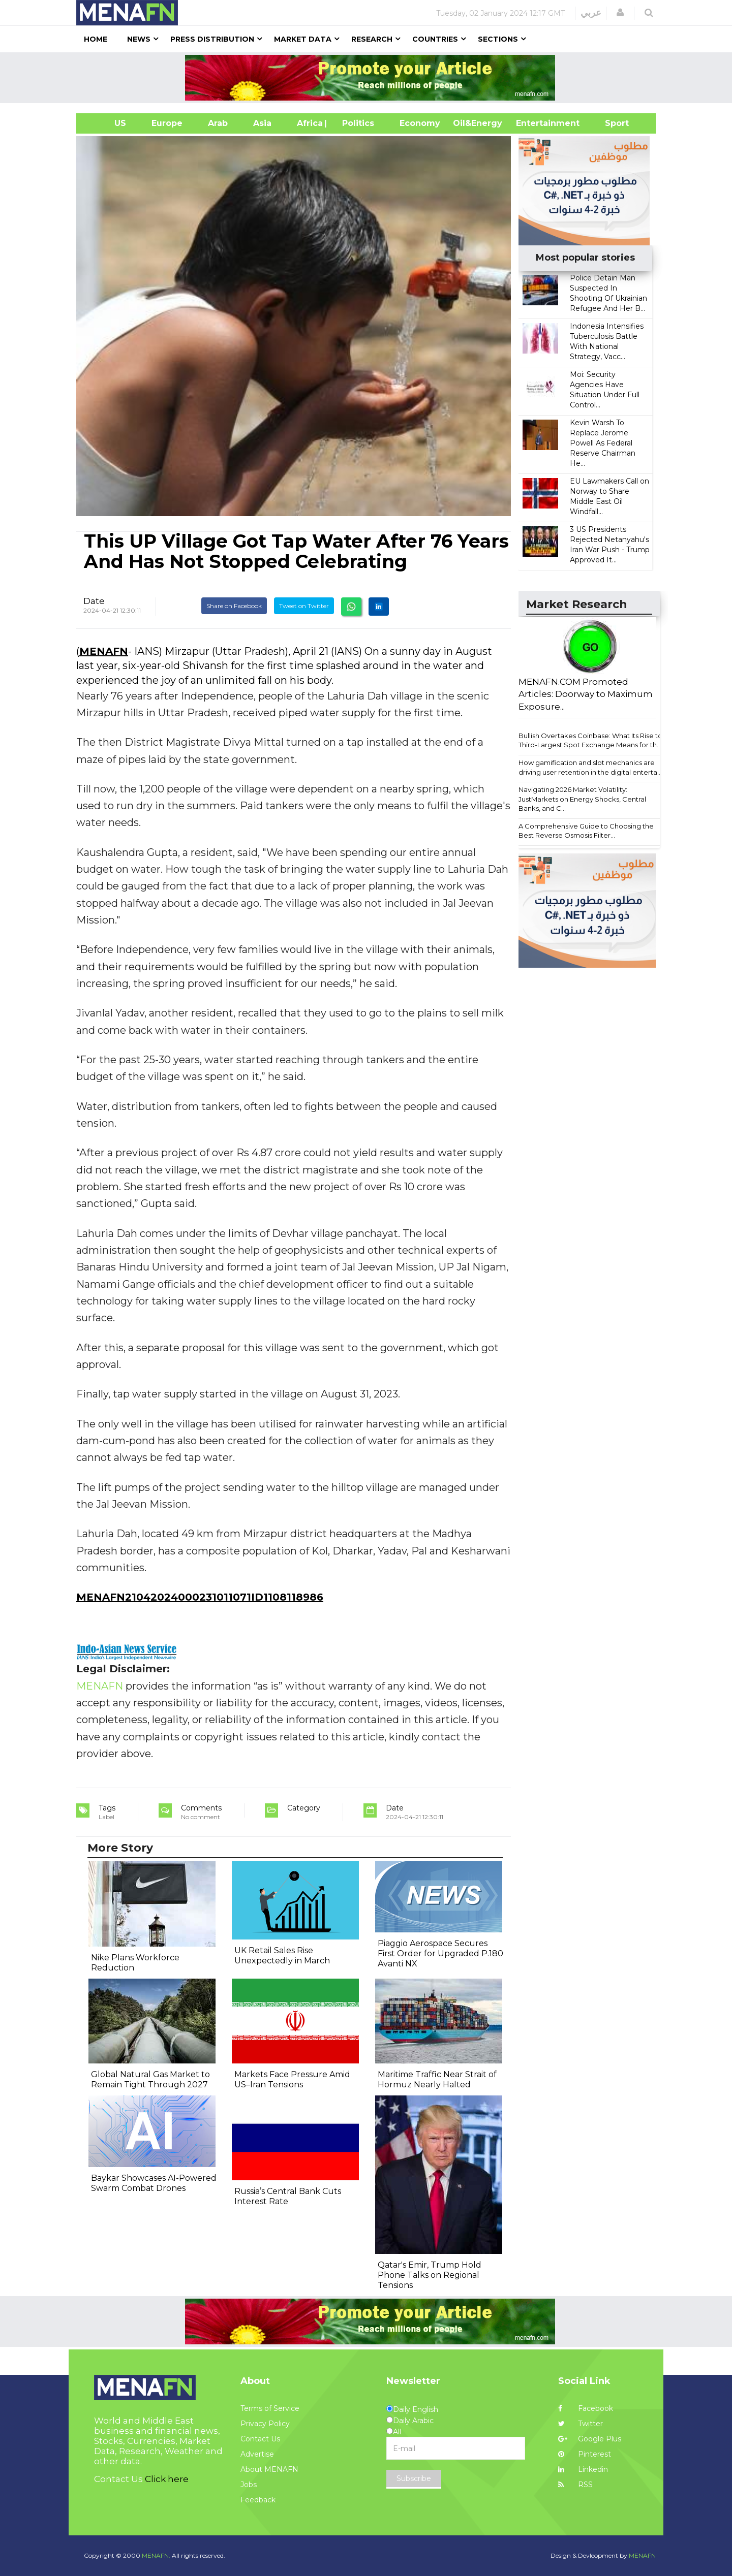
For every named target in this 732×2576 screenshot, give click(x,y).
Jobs (248, 2484)
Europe (167, 123)
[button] (620, 12)
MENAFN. (156, 2555)
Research (371, 39)
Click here (167, 2479)
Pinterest (584, 2454)
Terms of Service (269, 2408)
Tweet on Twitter (304, 606)
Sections (498, 39)
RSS (575, 2484)
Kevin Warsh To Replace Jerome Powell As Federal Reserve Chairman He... (602, 443)
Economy (420, 123)
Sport (610, 123)
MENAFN (103, 651)
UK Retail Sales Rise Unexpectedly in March (282, 1955)
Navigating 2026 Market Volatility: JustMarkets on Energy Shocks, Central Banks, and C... (582, 798)
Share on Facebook (234, 606)
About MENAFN (269, 2469)
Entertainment (532, 123)
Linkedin (583, 2469)
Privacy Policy (265, 2423)
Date (94, 601)
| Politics (355, 123)
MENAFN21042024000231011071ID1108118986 (199, 1597)
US (107, 123)
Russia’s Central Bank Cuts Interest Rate (287, 2196)
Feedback (258, 2499)
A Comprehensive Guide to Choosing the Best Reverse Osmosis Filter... (586, 831)
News (138, 39)
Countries (435, 39)
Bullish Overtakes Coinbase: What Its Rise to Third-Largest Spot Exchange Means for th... (590, 740)
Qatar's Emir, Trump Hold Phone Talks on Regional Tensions (429, 2275)
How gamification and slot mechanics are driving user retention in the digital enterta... (590, 767)
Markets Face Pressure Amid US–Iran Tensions (292, 2079)
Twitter (580, 2423)
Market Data (302, 39)
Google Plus (589, 2438)
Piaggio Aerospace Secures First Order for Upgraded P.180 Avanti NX (440, 1953)
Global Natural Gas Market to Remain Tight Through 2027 (150, 2079)
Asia (262, 123)
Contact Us (260, 2438)
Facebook (585, 2408)
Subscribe (413, 2478)
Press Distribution (212, 39)
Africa (308, 123)
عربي (591, 12)
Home (95, 39)
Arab (217, 123)
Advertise (257, 2454)
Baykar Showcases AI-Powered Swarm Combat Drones (154, 2183)
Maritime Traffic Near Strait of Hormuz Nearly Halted (437, 2079)
